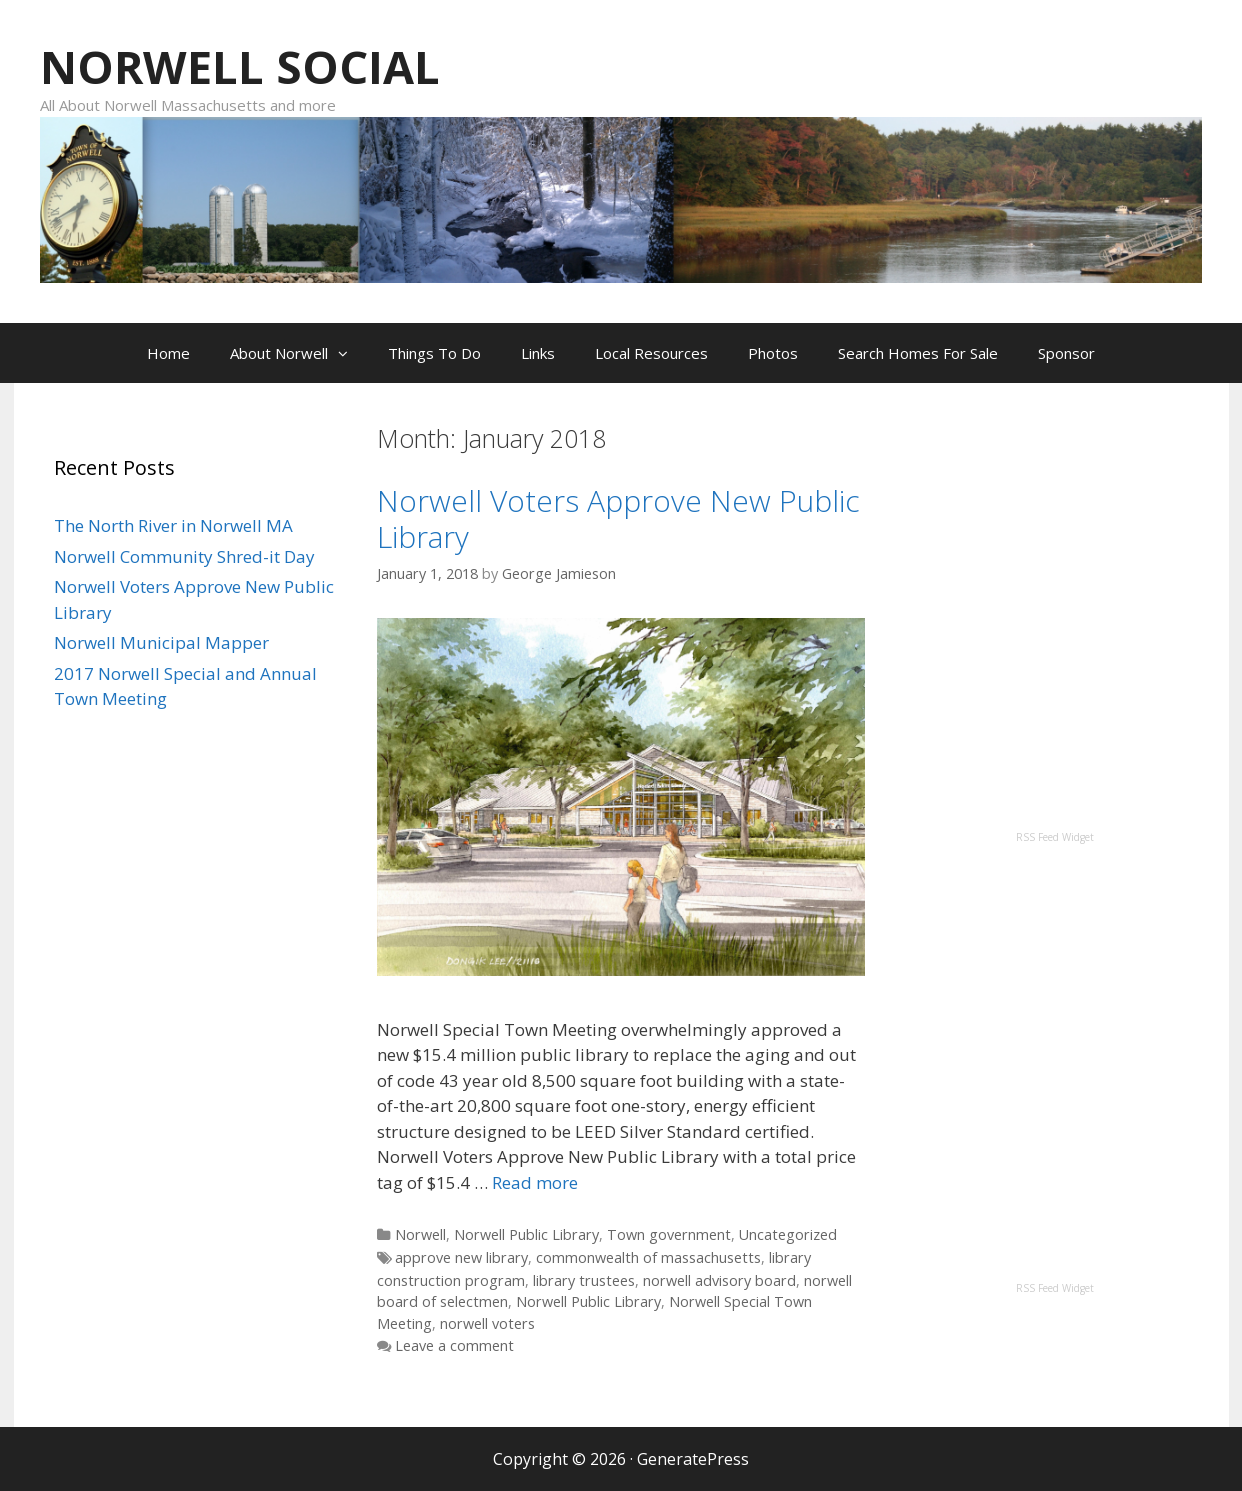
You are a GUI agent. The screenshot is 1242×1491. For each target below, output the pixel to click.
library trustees (584, 1280)
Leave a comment (454, 1345)
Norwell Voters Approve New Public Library (618, 518)
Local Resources (651, 353)
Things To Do (434, 353)
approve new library (461, 1257)
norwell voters (487, 1323)
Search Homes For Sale (918, 353)
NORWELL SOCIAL (240, 66)
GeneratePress (693, 1459)
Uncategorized (788, 1234)
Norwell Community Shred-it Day (184, 556)
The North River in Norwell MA (173, 525)
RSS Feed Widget (1055, 837)
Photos (773, 353)
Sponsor (1066, 353)
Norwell (420, 1234)
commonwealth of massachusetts (648, 1257)
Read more (535, 1182)
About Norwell (299, 353)
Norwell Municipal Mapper (161, 642)
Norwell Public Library (526, 1234)
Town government (669, 1234)
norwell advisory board (719, 1280)
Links (538, 353)
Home (168, 353)
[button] (348, 353)
